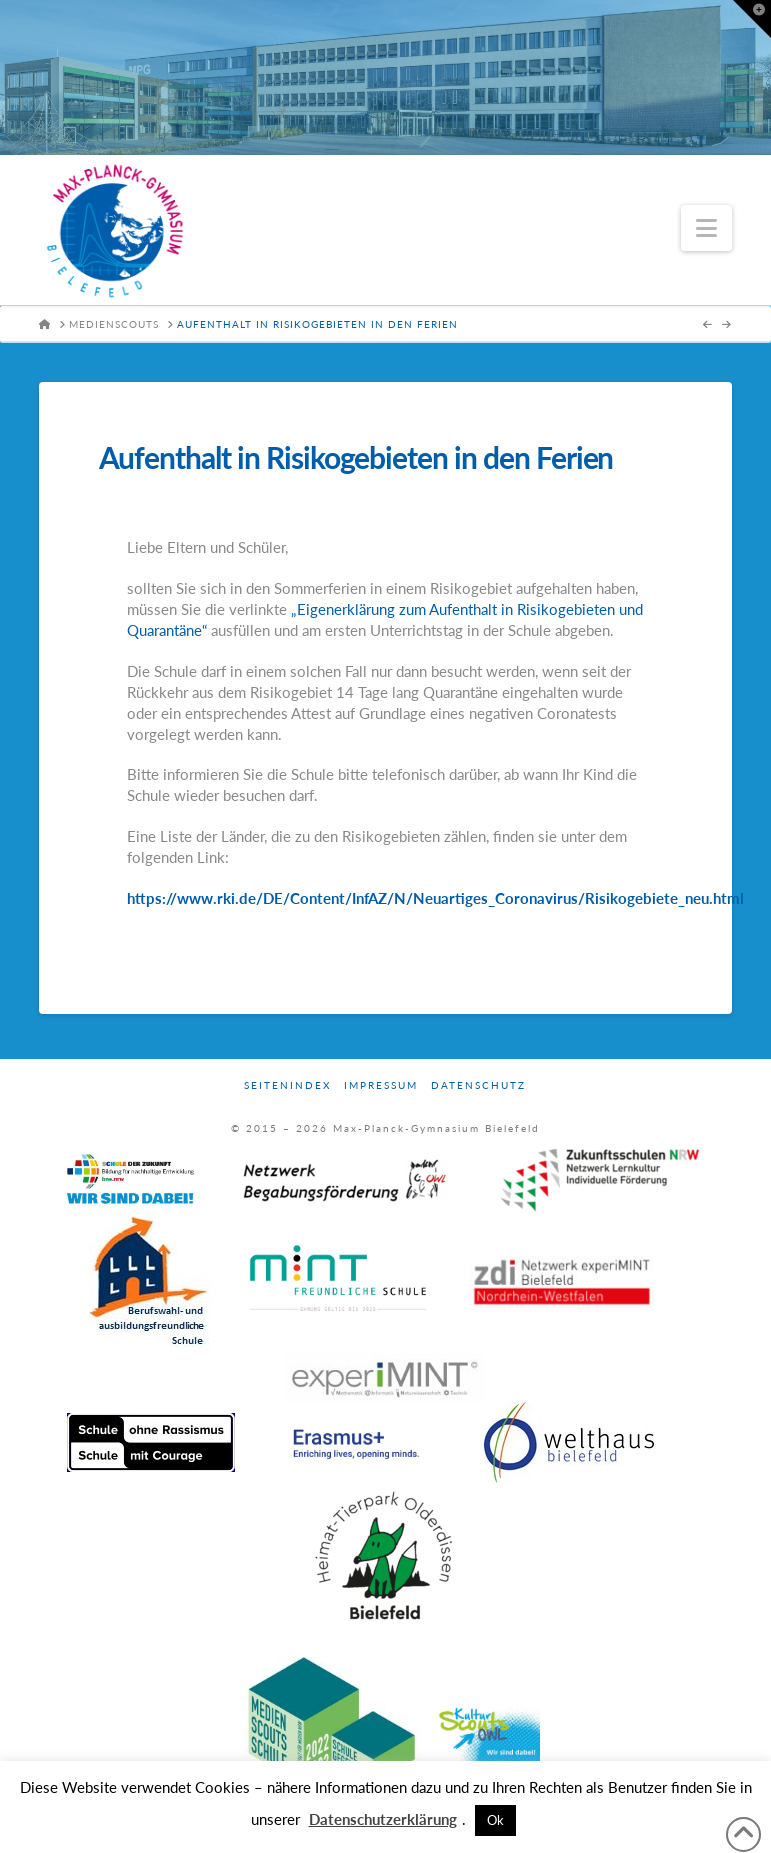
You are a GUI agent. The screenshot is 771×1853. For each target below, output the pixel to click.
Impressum (381, 1085)
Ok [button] (495, 1820)
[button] (706, 228)
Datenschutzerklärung (383, 1819)
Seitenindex (287, 1085)
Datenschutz (478, 1085)
